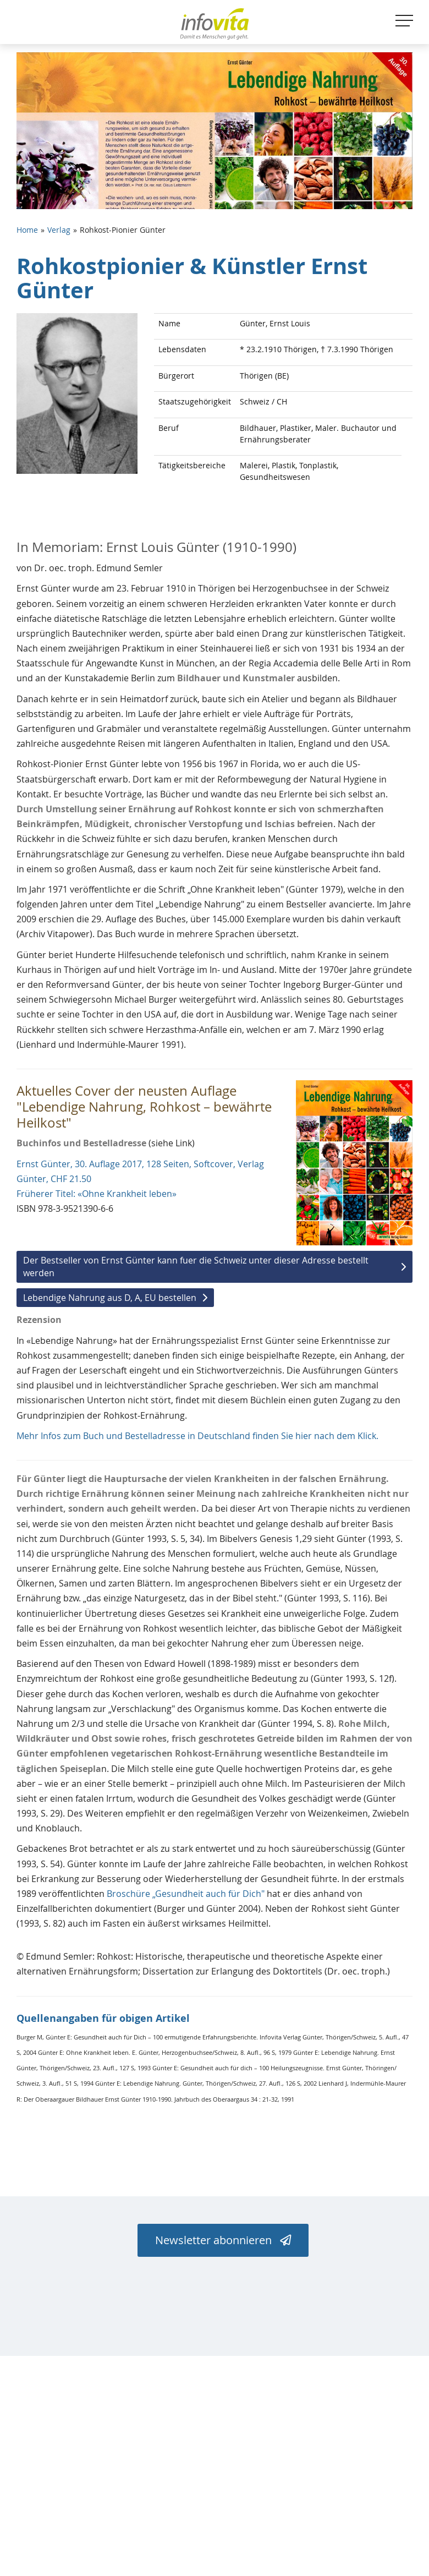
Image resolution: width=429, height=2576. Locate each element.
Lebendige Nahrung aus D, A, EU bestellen (109, 1298)
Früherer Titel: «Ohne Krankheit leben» (96, 1194)
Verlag (58, 230)
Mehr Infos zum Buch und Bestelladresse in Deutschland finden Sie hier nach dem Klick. (197, 1436)
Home (27, 230)
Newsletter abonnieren (223, 2240)
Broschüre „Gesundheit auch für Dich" (186, 1894)
